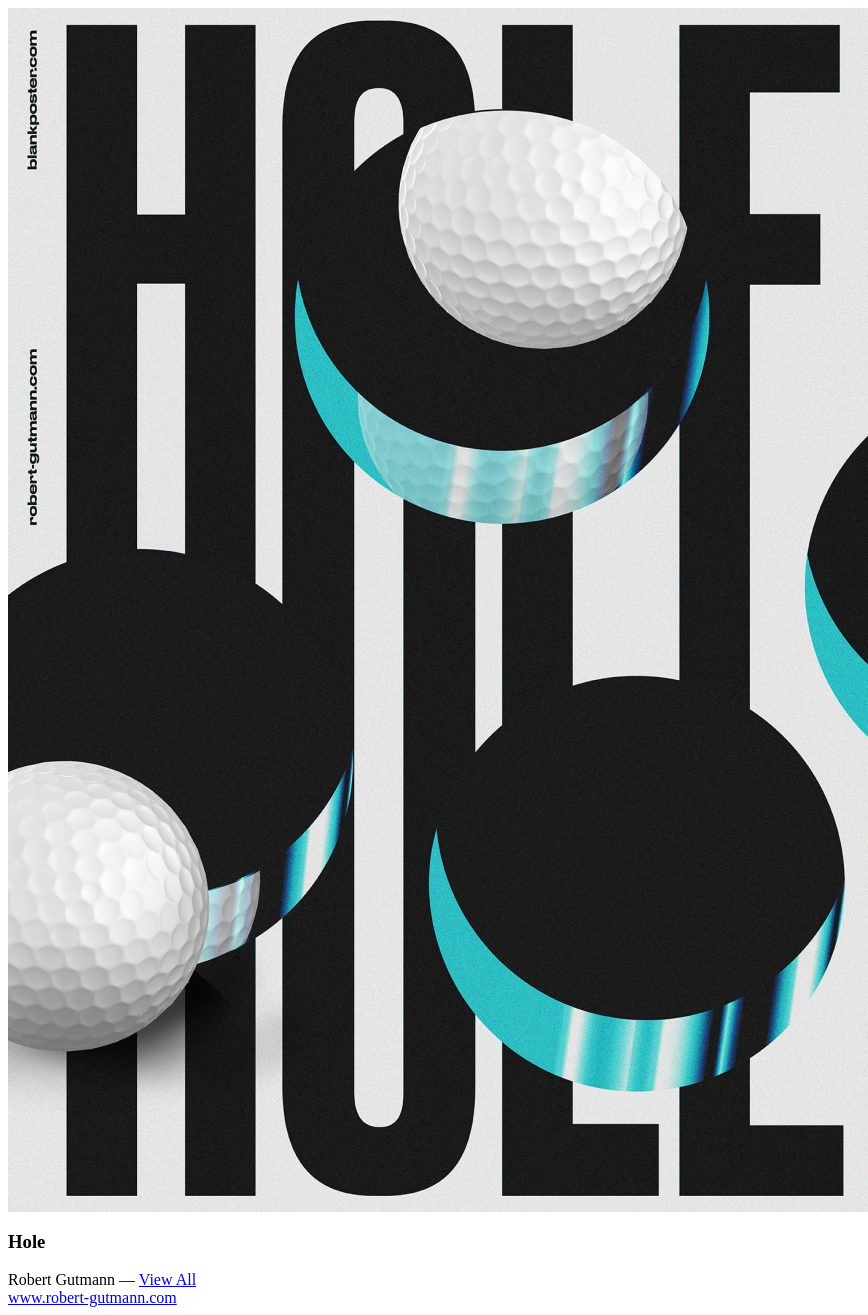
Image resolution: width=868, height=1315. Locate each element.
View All (167, 1279)
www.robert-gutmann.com (92, 1297)
